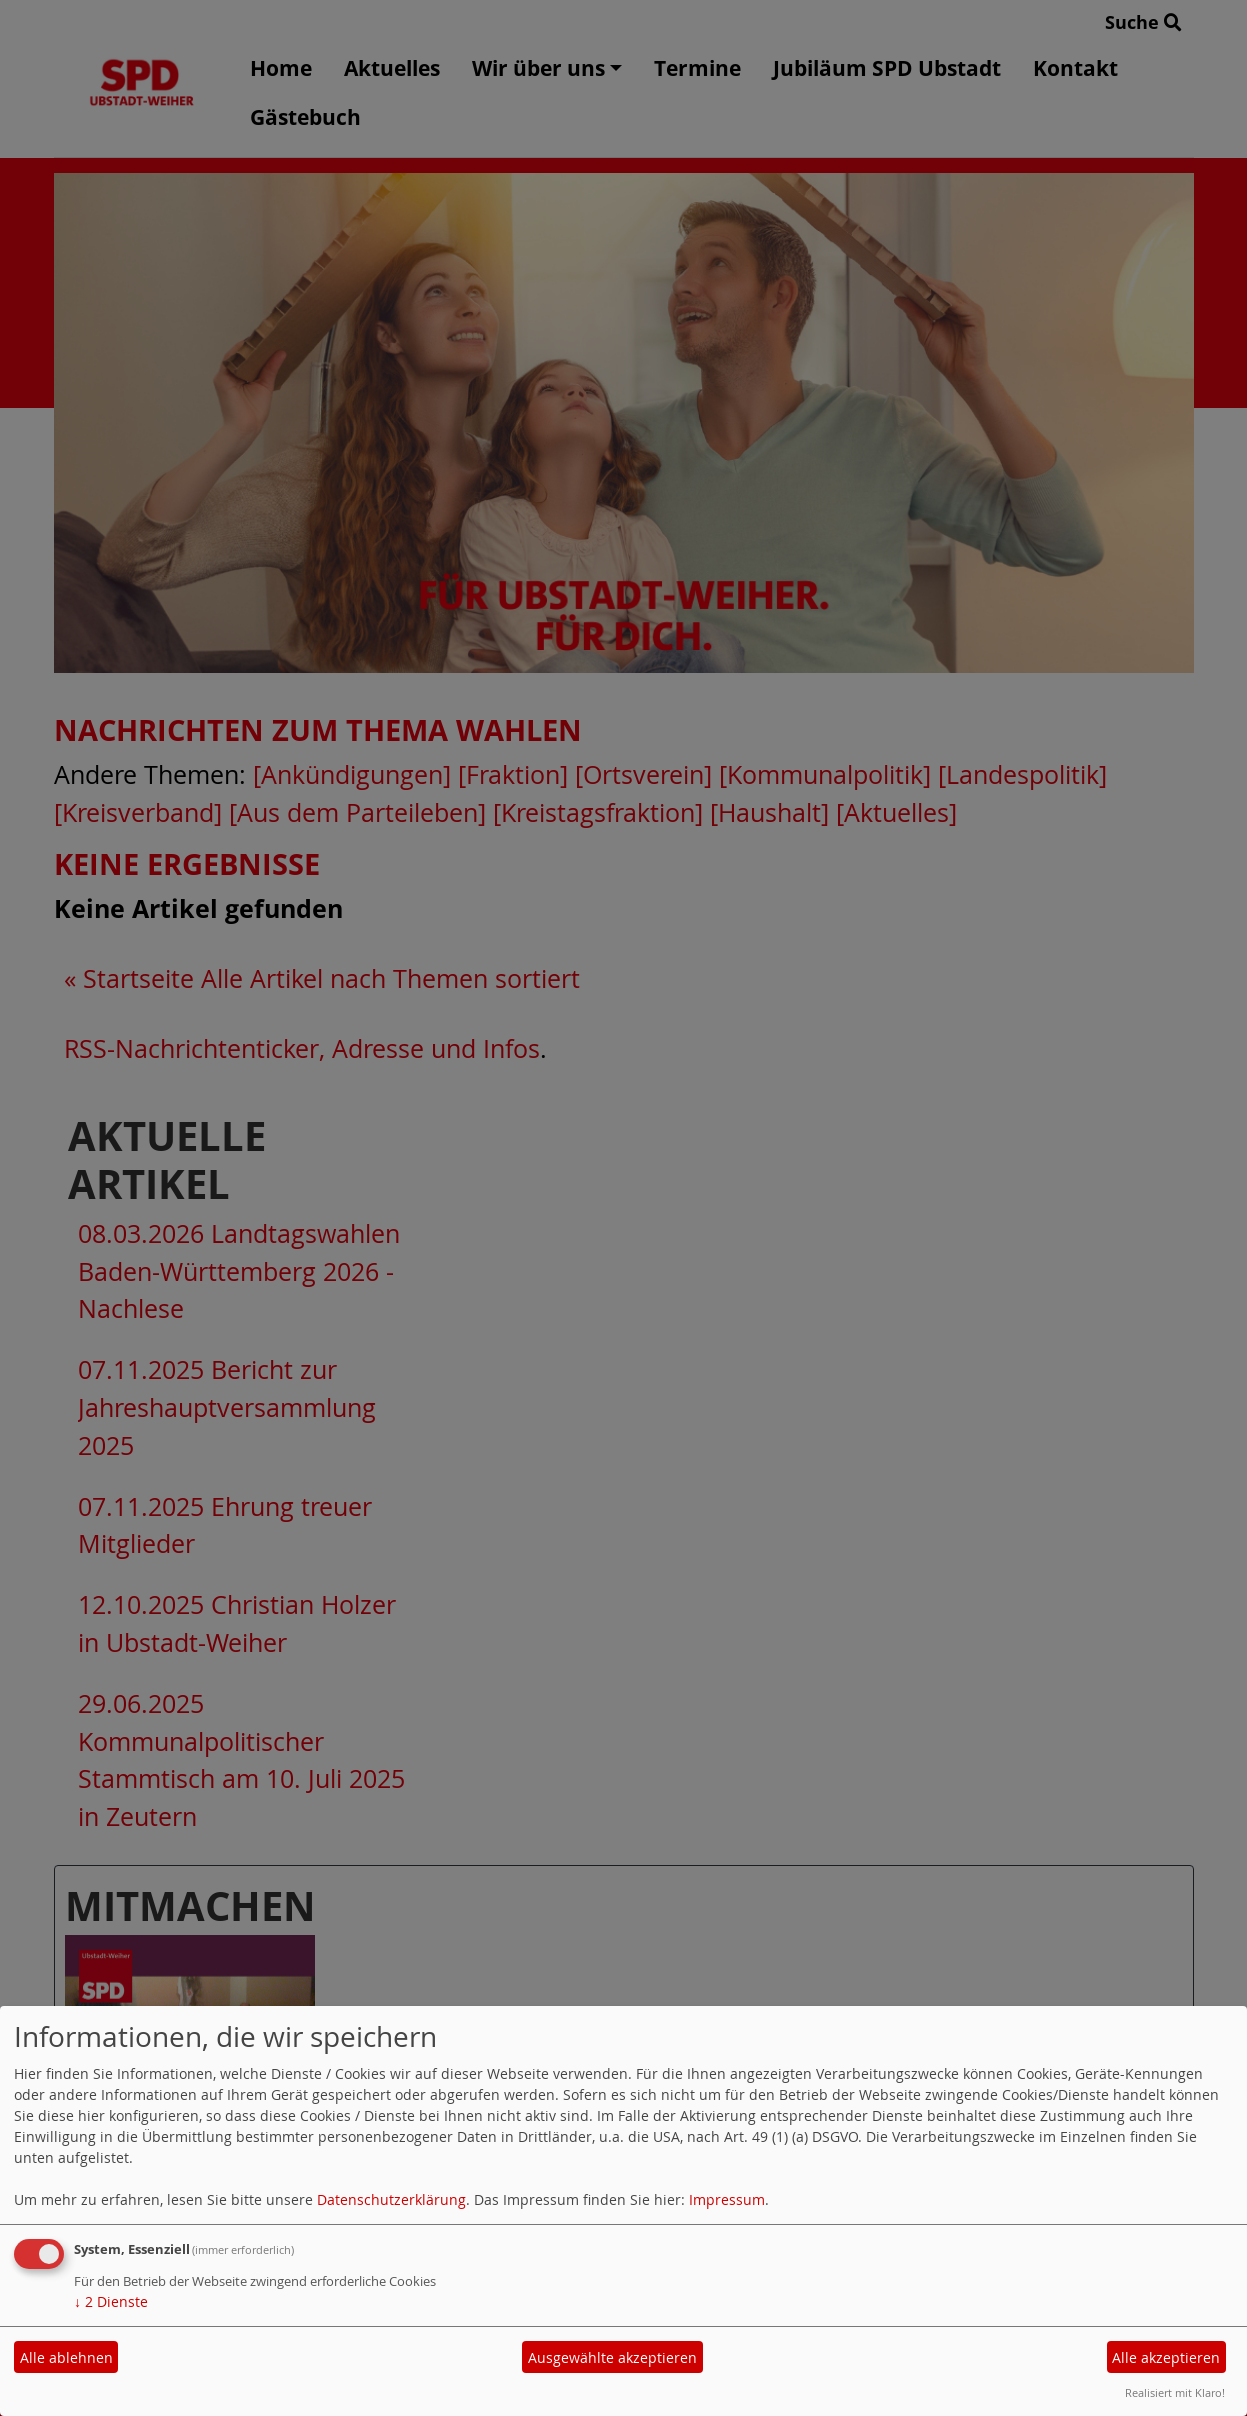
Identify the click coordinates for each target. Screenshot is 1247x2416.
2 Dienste (111, 2301)
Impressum (727, 2199)
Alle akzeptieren (1166, 2357)
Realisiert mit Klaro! (1175, 2392)
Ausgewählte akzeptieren (612, 2357)
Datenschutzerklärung (391, 2199)
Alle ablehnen (66, 2357)
